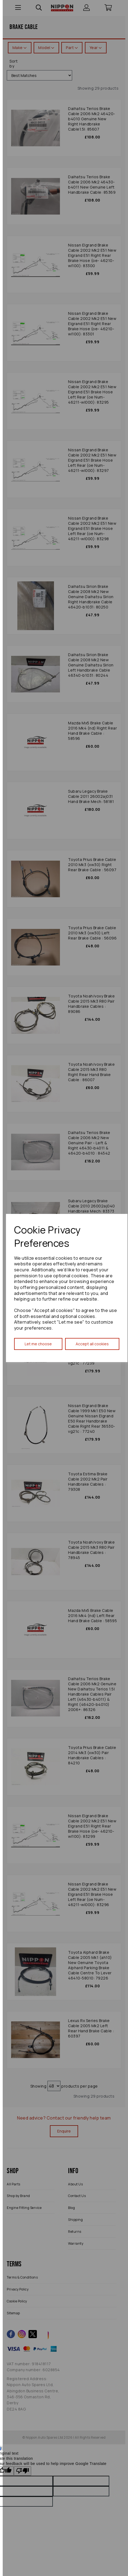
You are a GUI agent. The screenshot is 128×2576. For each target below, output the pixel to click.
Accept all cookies (92, 1343)
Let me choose (38, 1343)
